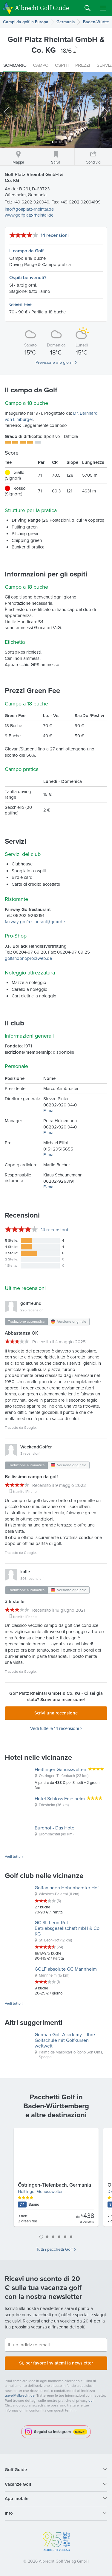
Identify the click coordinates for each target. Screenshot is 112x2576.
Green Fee (20, 304)
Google (30, 1427)
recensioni (54, 1229)
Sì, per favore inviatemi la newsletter (56, 2363)
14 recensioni (55, 235)
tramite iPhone (25, 1491)
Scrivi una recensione (56, 1713)
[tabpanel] (56, 2179)
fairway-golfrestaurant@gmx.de (35, 921)
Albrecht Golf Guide (42, 7)
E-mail (49, 1111)
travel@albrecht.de (20, 2395)
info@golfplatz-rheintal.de (29, 209)
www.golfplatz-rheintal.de (29, 215)
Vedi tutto (13, 1856)
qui (90, 2400)
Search (87, 8)
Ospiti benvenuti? (27, 277)
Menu (103, 8)
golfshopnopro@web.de (28, 958)
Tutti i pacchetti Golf (54, 2249)
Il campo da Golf (26, 250)
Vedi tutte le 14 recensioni (54, 1728)
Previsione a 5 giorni (54, 362)
